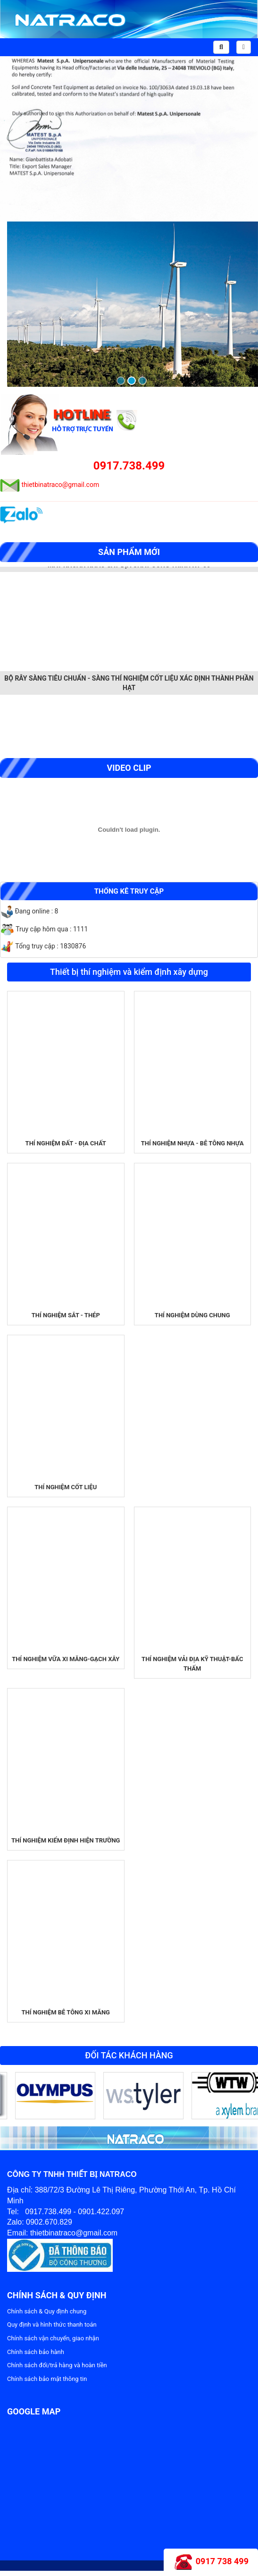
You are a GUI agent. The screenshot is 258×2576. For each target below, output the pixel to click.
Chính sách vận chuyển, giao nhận (53, 2338)
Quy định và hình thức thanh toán (52, 2324)
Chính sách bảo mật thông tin (47, 2378)
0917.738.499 (129, 465)
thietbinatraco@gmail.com (60, 484)
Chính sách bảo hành (35, 2351)
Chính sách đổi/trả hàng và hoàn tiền (57, 2365)
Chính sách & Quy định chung (46, 2311)
